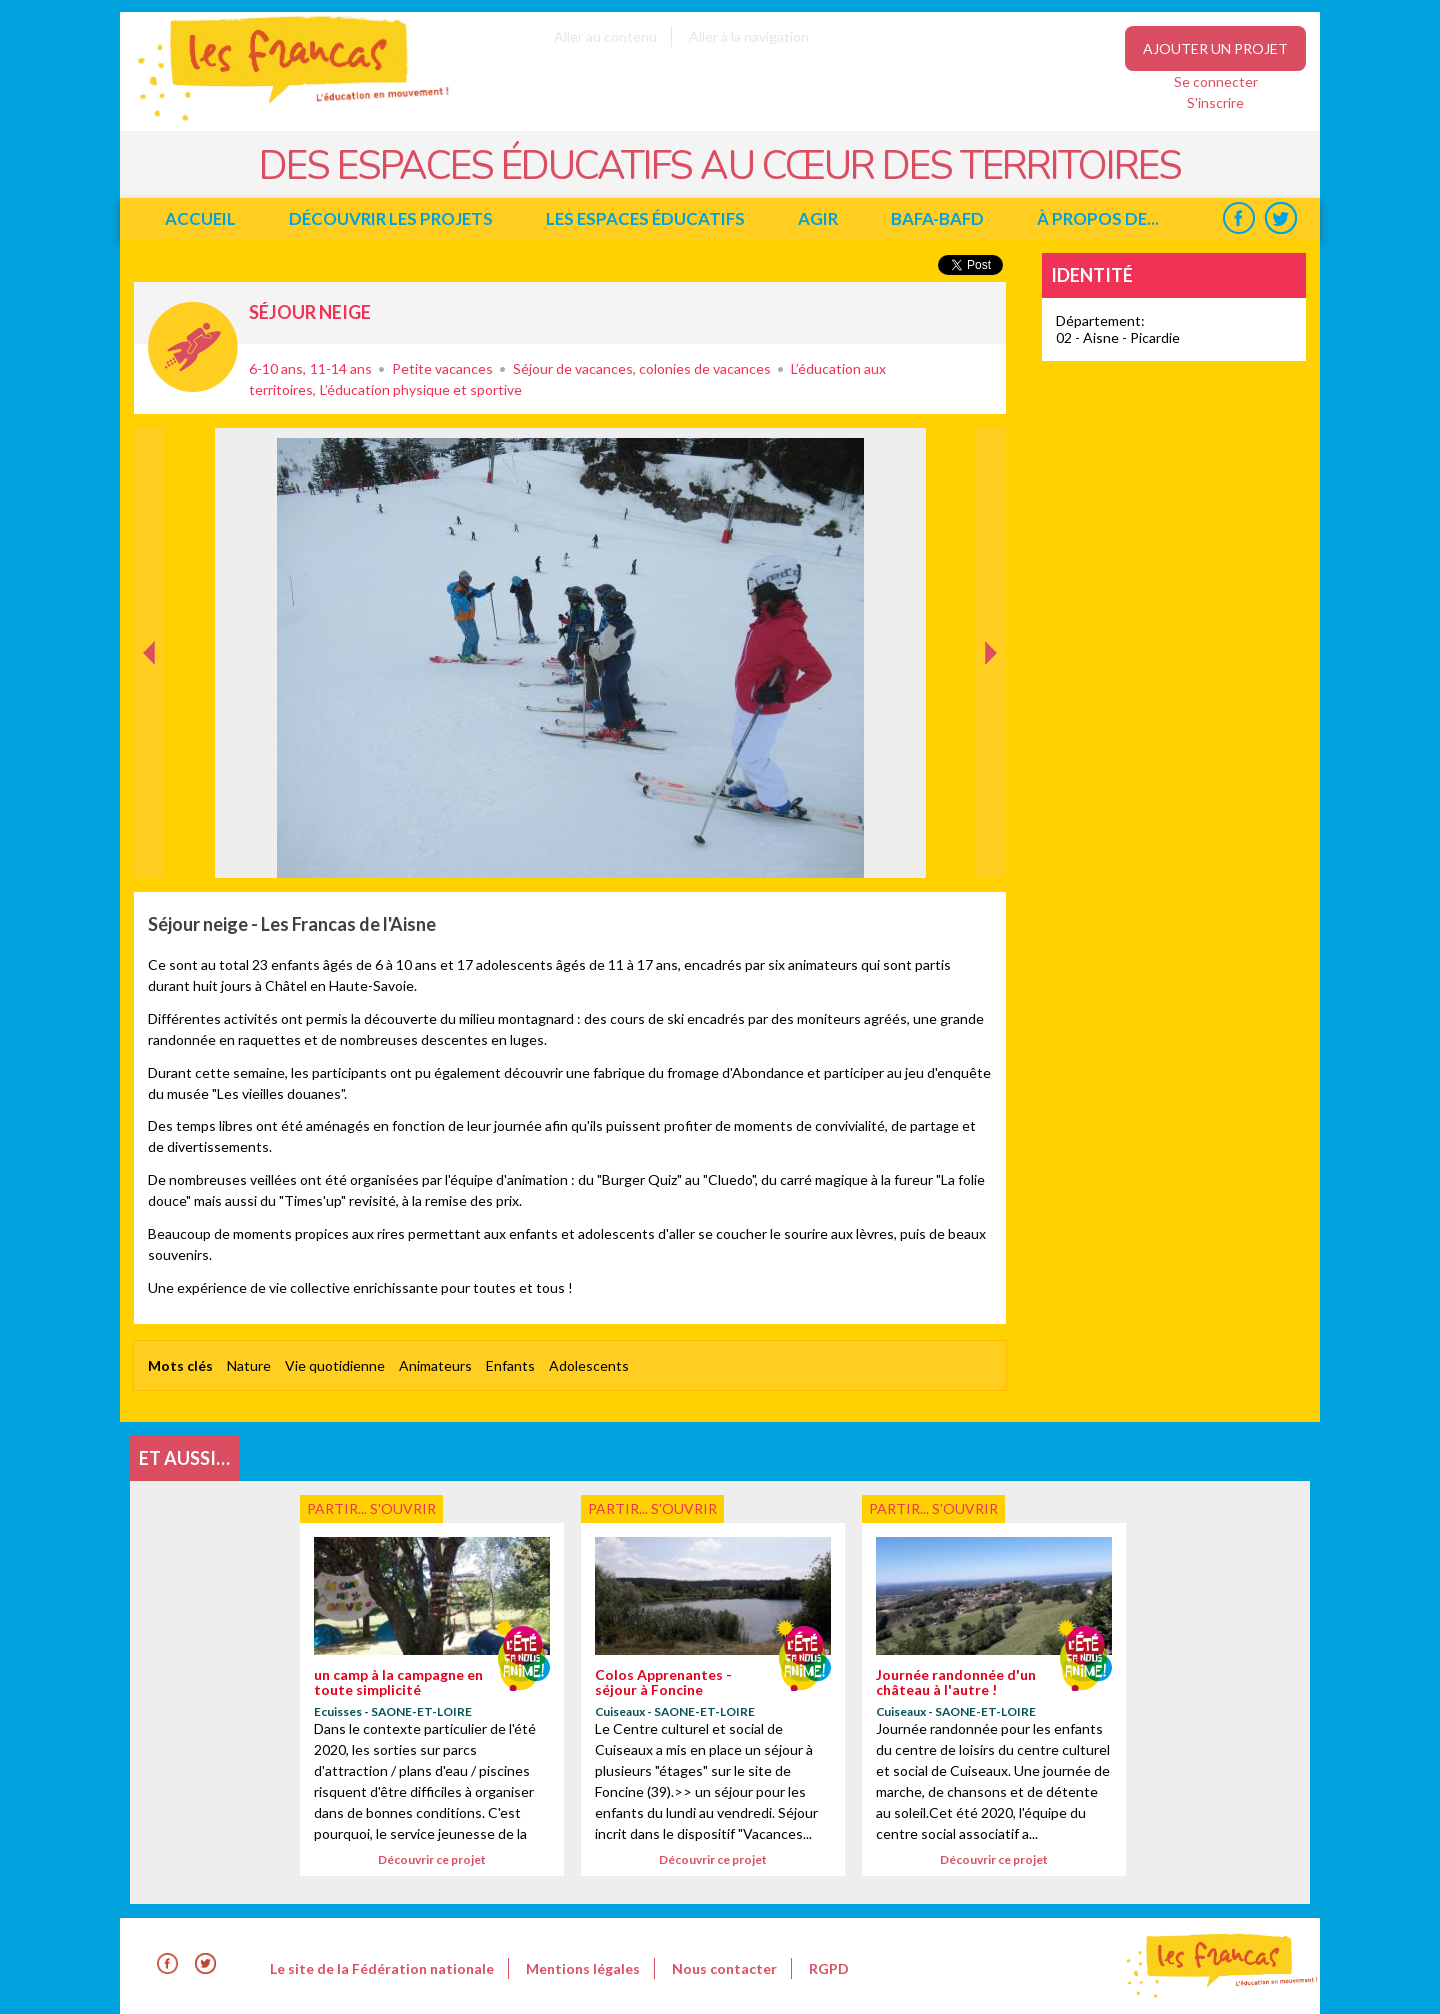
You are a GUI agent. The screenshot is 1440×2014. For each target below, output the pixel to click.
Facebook (1238, 218)
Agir (818, 218)
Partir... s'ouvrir (193, 347)
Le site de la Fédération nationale (382, 1968)
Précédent (149, 846)
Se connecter (1216, 81)
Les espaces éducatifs (645, 218)
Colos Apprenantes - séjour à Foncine (663, 1682)
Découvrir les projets (391, 218)
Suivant (989, 449)
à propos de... (1098, 218)
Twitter (1280, 218)
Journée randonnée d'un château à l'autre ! (956, 1682)
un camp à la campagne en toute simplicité (398, 1682)
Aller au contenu (605, 36)
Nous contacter (724, 1968)
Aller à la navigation (749, 36)
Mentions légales (583, 1968)
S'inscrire (1215, 102)
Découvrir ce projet (432, 1859)
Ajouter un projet (1215, 48)
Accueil (200, 218)
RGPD (829, 1968)
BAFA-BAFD (937, 218)
